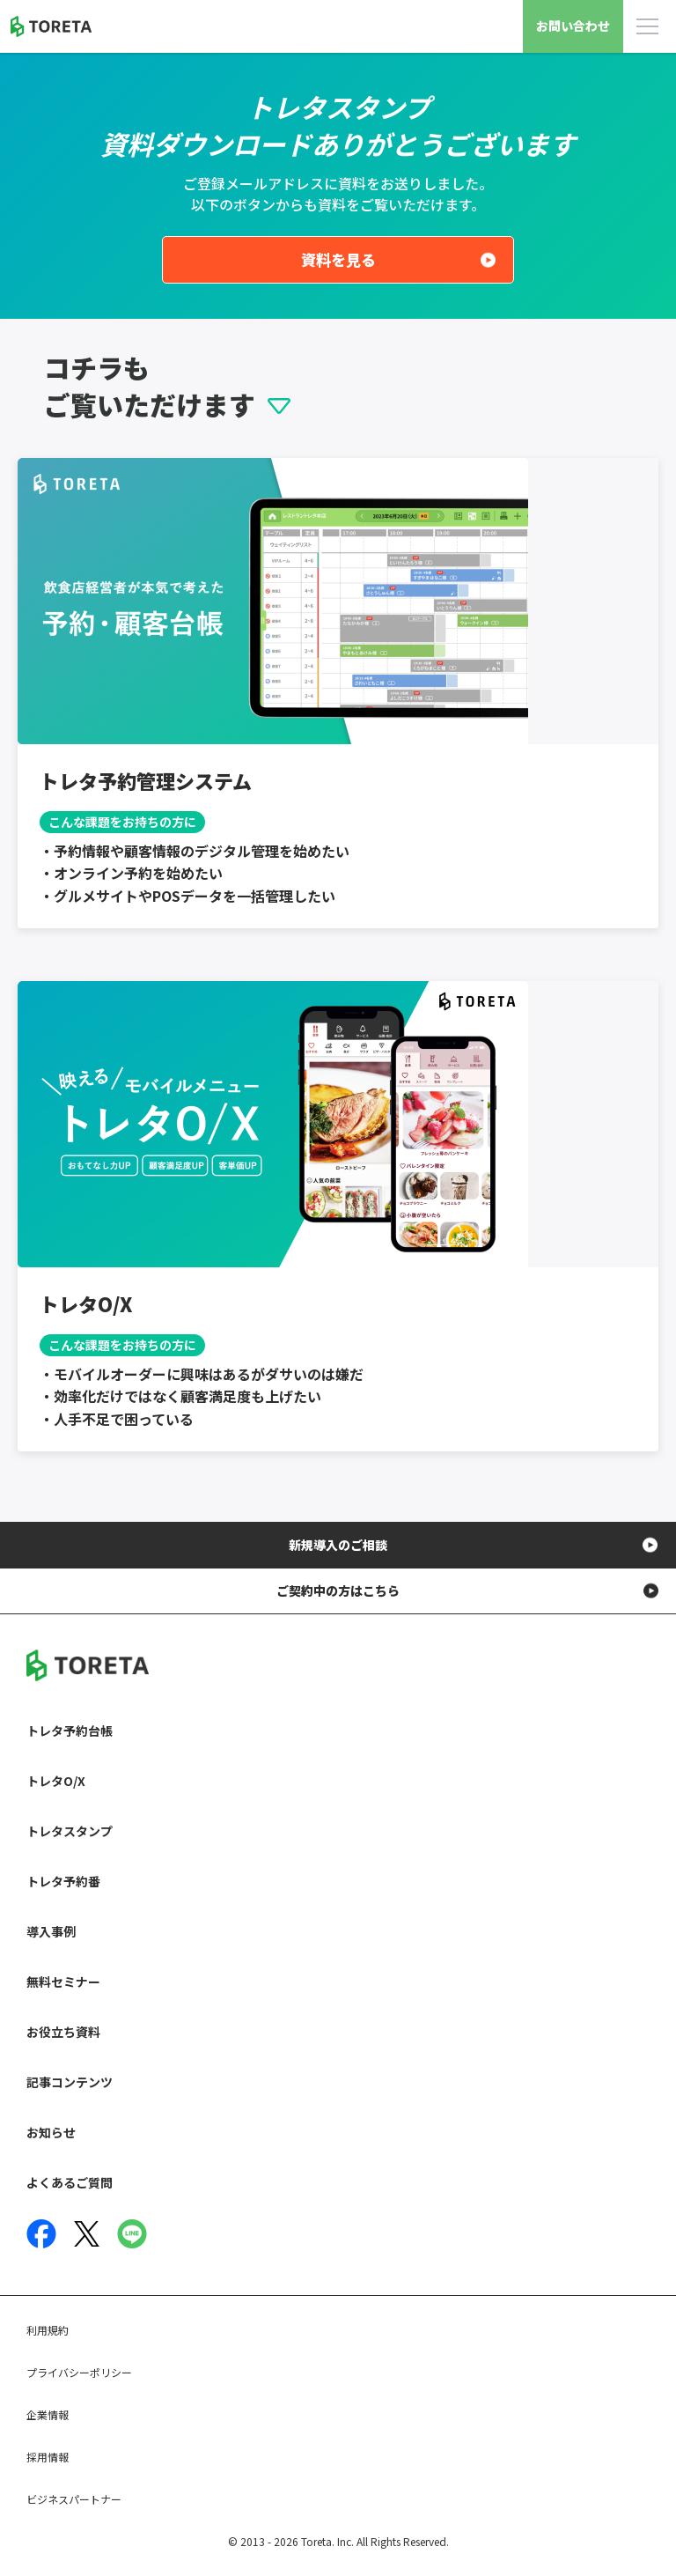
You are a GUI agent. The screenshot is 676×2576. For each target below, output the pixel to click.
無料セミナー (63, 1981)
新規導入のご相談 (338, 1545)
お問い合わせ (573, 25)
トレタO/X (55, 1781)
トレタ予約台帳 (69, 1730)
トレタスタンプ (69, 1831)
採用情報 (47, 2456)
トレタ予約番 (63, 1881)
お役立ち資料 (63, 2032)
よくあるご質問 (69, 2182)
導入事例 (51, 1931)
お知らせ (51, 2132)
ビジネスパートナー (73, 2498)
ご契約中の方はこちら (338, 1590)
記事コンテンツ (69, 2082)
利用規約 (47, 2329)
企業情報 (47, 2414)
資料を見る (338, 259)
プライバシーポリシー (79, 2372)
